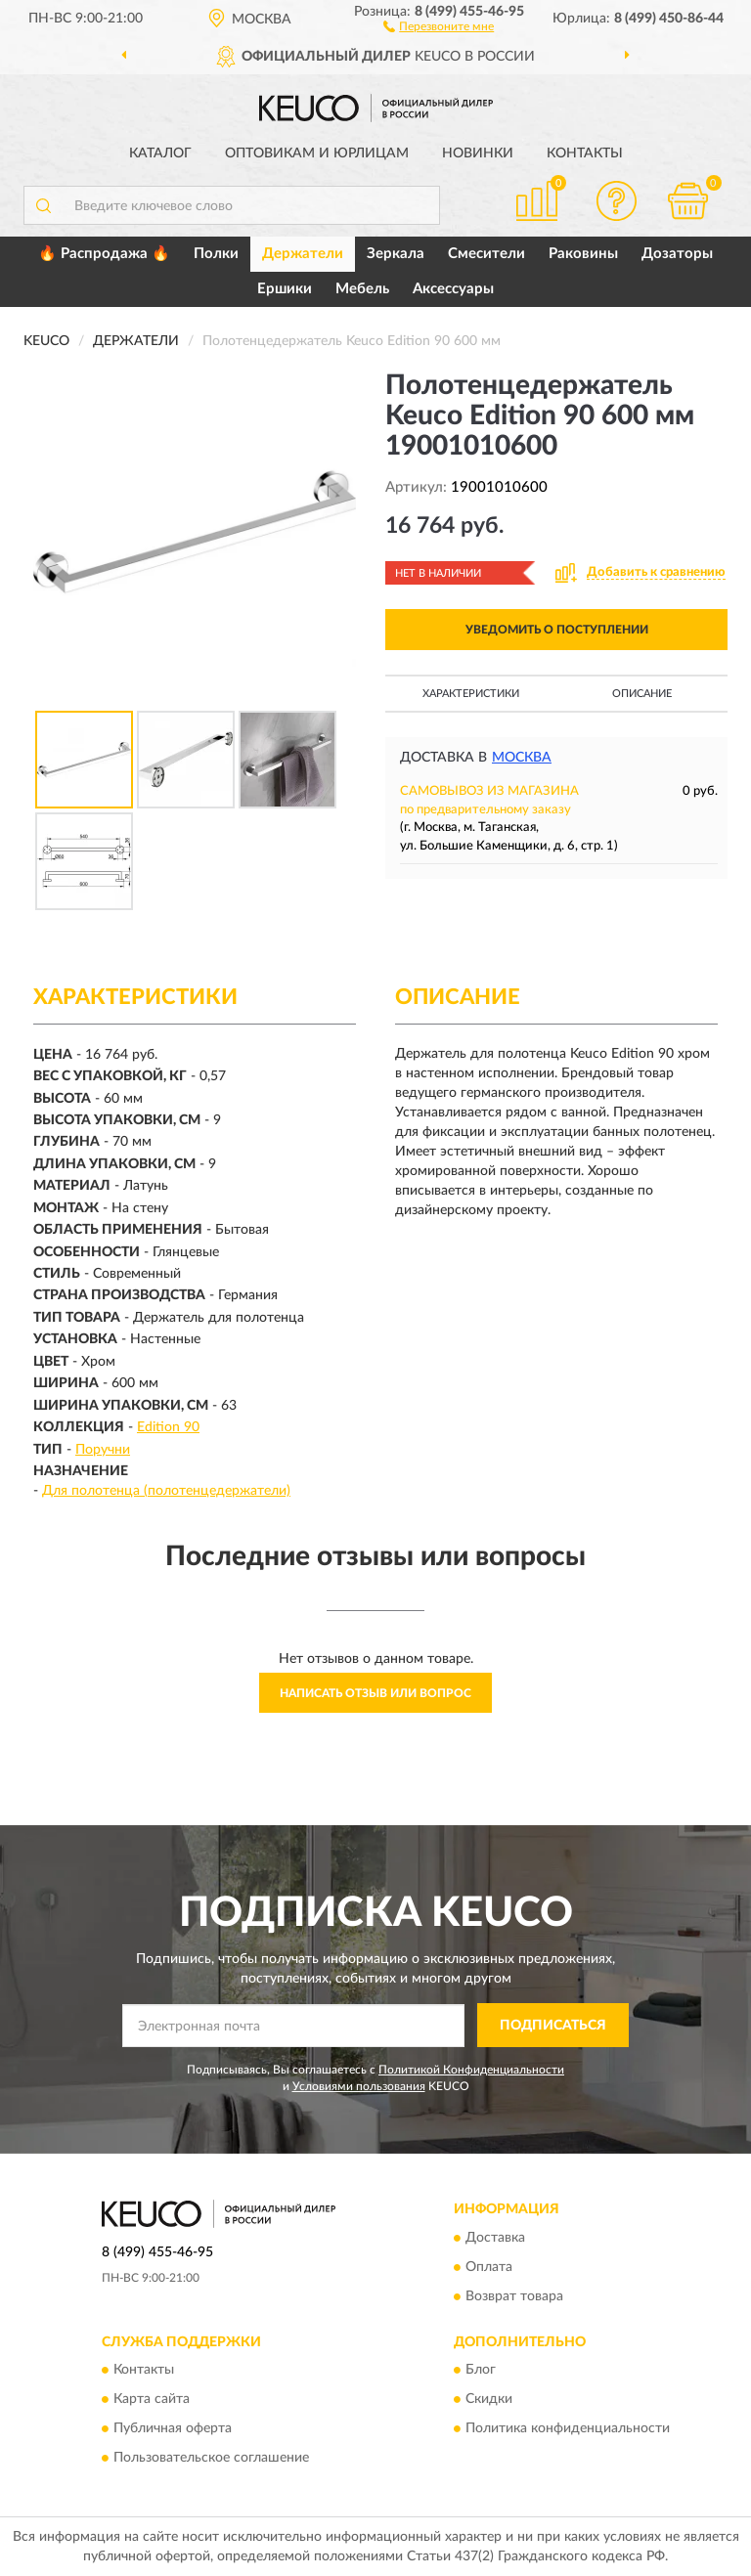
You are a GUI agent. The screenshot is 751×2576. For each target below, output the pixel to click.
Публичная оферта (172, 2428)
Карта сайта (151, 2399)
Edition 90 (168, 1427)
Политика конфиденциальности (567, 2428)
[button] (438, 25)
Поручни (102, 1450)
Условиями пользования (358, 2086)
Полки (216, 253)
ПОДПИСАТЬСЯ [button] (553, 2025)
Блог (480, 2370)
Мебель (362, 289)
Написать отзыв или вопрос (375, 1693)
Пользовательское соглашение (211, 2458)
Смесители (486, 253)
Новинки (477, 153)
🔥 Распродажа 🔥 (104, 253)
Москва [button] (522, 757)
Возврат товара (514, 2296)
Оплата (488, 2267)
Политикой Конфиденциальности (471, 2069)
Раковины (583, 253)
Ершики (284, 289)
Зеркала (395, 253)
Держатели (302, 253)
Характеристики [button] (470, 693)
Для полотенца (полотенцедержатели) (166, 1491)
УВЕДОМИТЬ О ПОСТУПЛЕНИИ (556, 629)
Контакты (585, 153)
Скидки (488, 2399)
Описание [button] (642, 693)
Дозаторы (677, 253)
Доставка (495, 2238)
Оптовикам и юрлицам (317, 153)
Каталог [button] (160, 153)
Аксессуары (453, 289)
